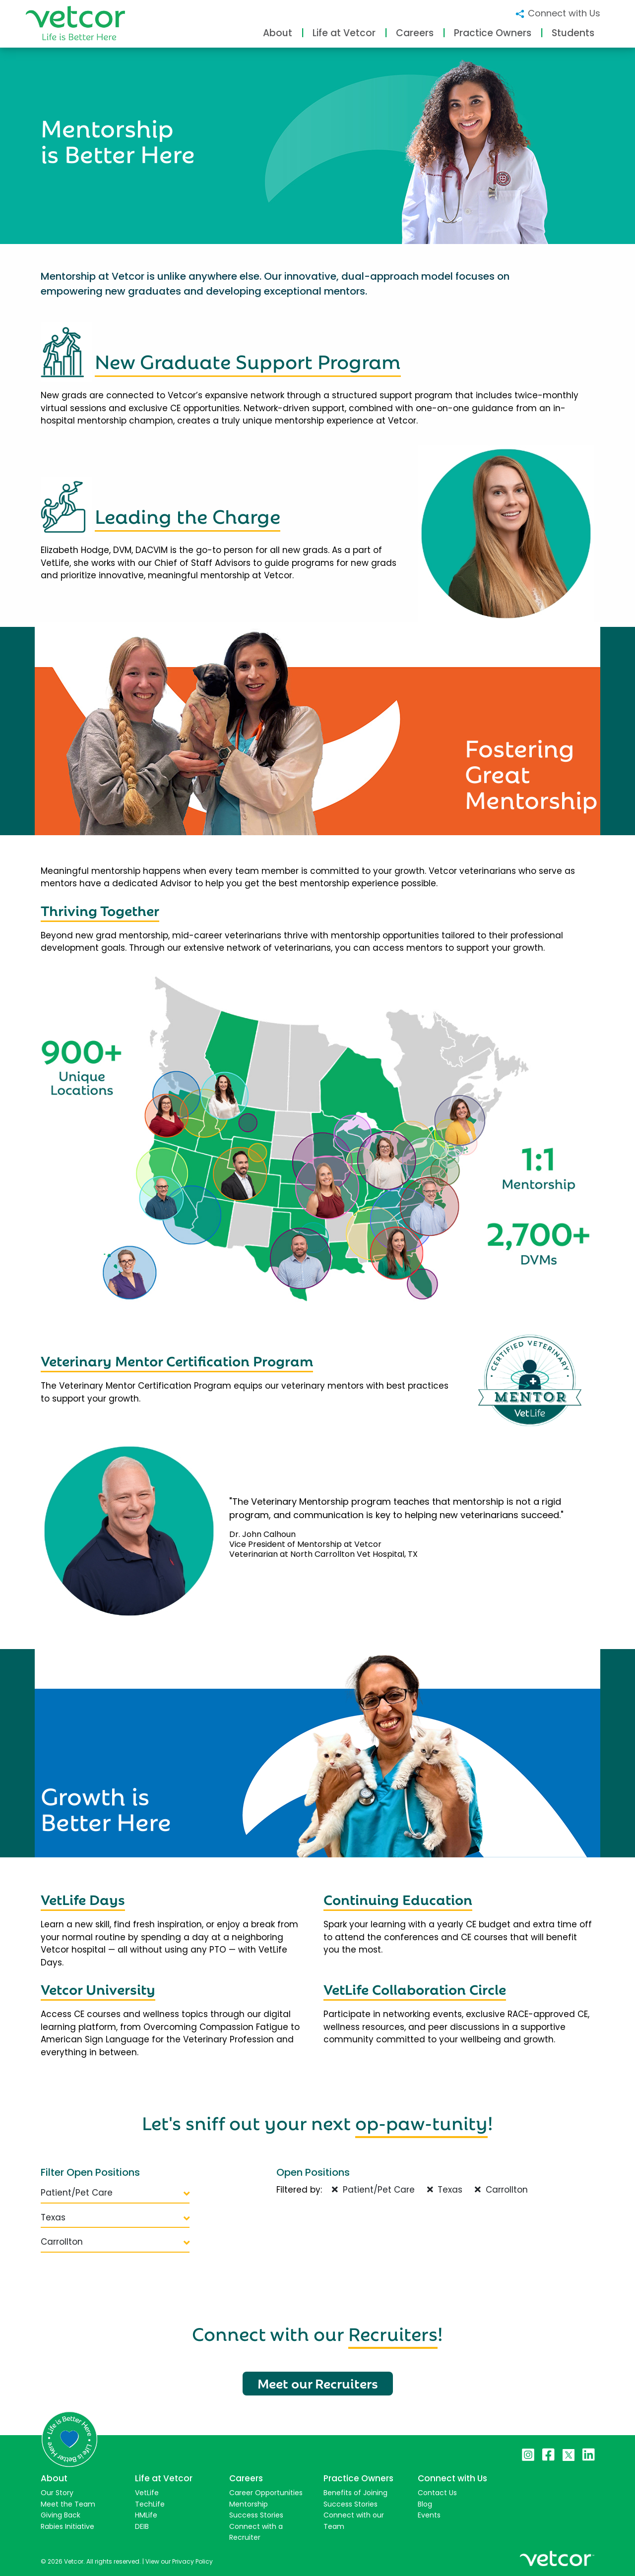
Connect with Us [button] (557, 13)
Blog (425, 2504)
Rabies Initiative (67, 2526)
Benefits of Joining (355, 2493)
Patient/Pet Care (115, 2193)
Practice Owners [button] (492, 33)
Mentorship (248, 2504)
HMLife (146, 2515)
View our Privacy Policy (179, 2561)
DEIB (142, 2526)
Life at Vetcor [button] (344, 33)
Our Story (57, 2493)
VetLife (147, 2493)
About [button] (277, 33)
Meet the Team (68, 2504)
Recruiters (393, 2332)
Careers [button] (415, 33)
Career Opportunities (266, 2493)
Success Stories (256, 2515)
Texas (115, 2217)
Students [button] (573, 33)
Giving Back (60, 2515)
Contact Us (437, 2493)
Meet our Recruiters (317, 2382)
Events (429, 2515)
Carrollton (115, 2242)
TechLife (150, 2504)
